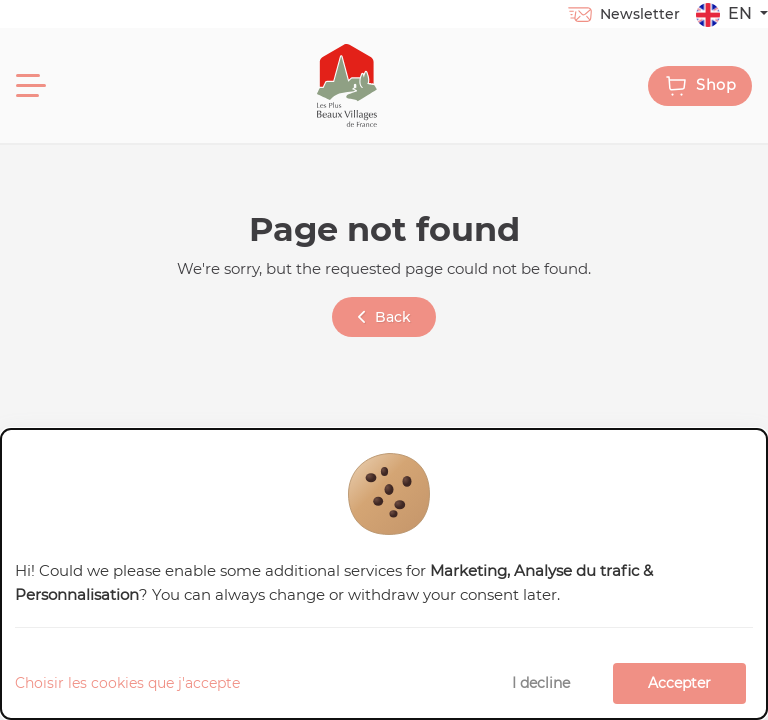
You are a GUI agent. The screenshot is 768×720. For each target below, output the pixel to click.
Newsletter (623, 14)
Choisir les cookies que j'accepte (127, 683)
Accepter (679, 683)
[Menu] (31, 86)
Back (384, 317)
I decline (541, 683)
